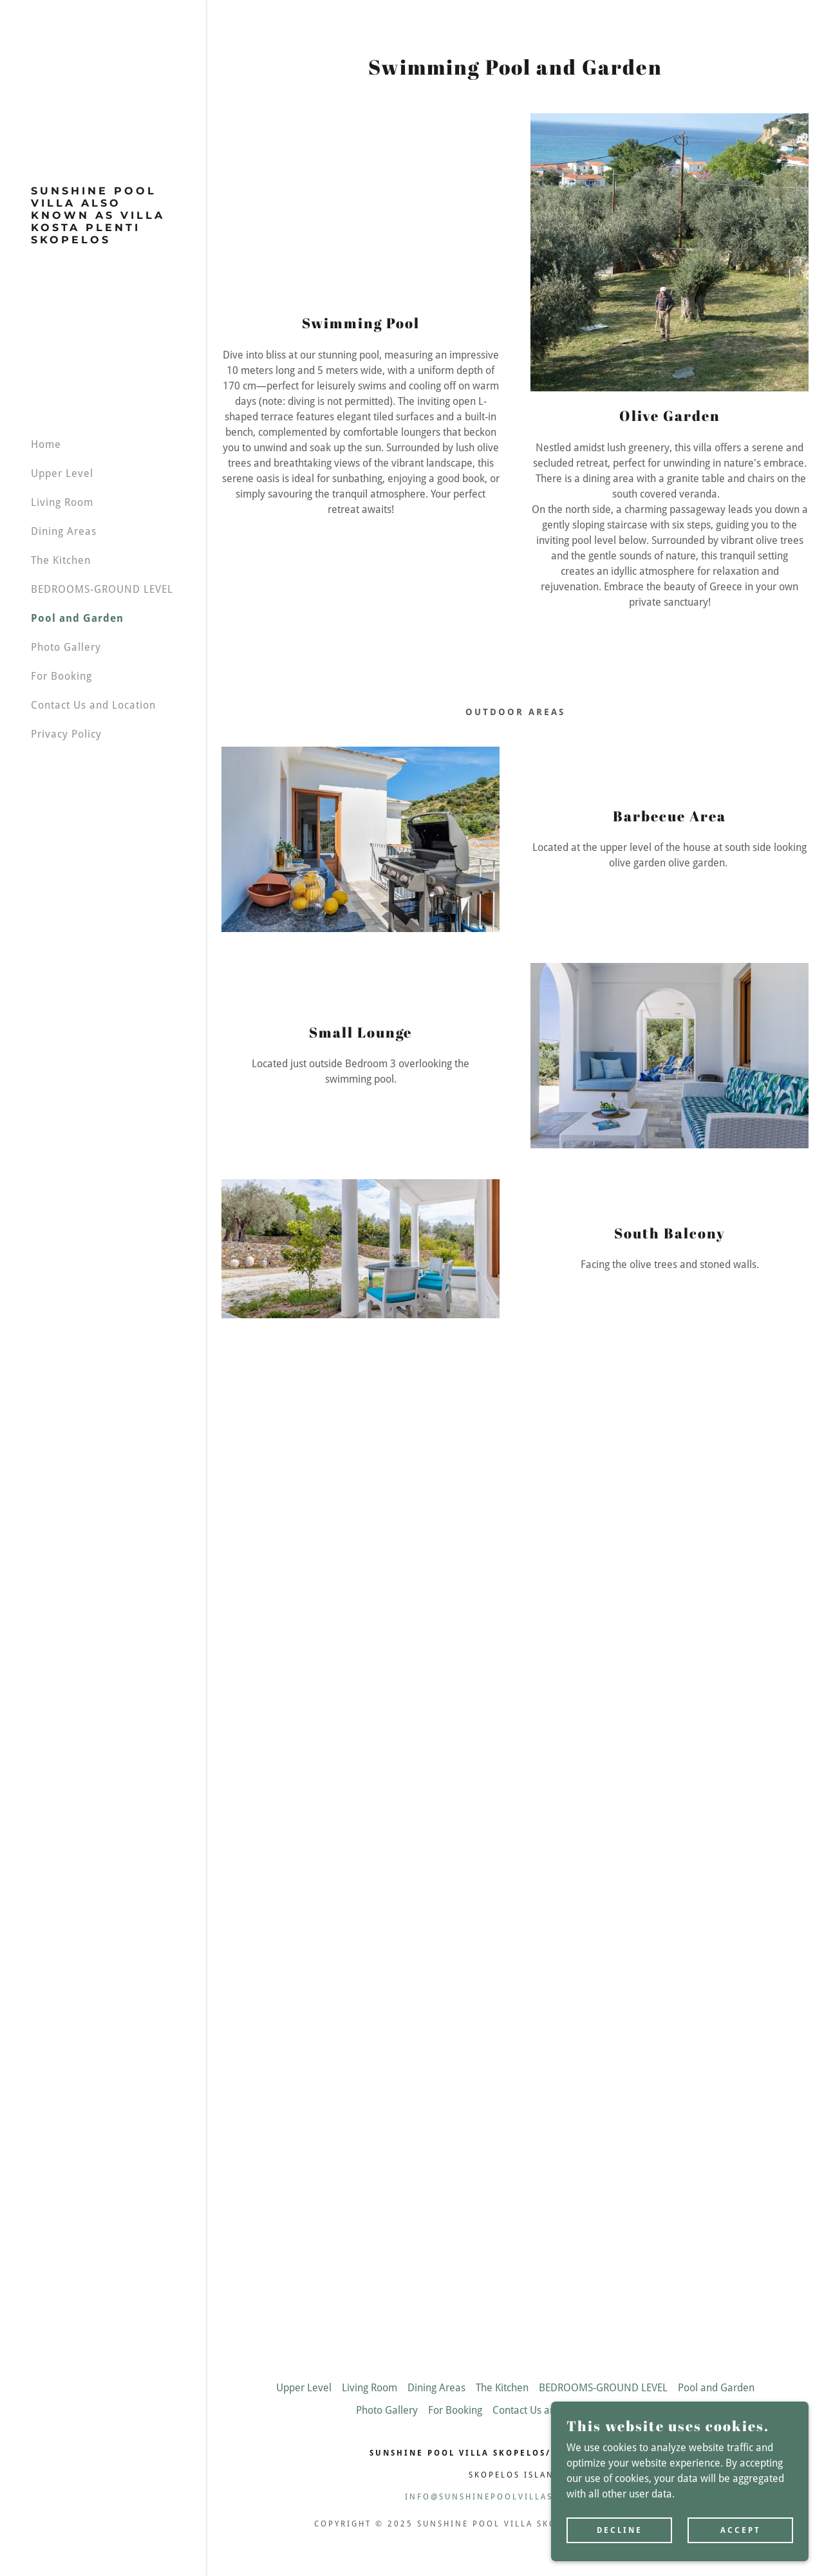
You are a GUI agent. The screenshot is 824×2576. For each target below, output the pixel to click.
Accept (740, 2529)
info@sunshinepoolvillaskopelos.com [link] (515, 2496)
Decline (619, 2529)
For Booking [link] (61, 676)
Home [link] (46, 444)
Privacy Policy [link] (66, 734)
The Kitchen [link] (61, 560)
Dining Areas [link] (64, 531)
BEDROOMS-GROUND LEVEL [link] (102, 589)
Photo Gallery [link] (66, 647)
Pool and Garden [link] (77, 618)
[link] (103, 240)
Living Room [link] (62, 502)
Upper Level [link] (62, 473)
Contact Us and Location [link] (93, 705)
